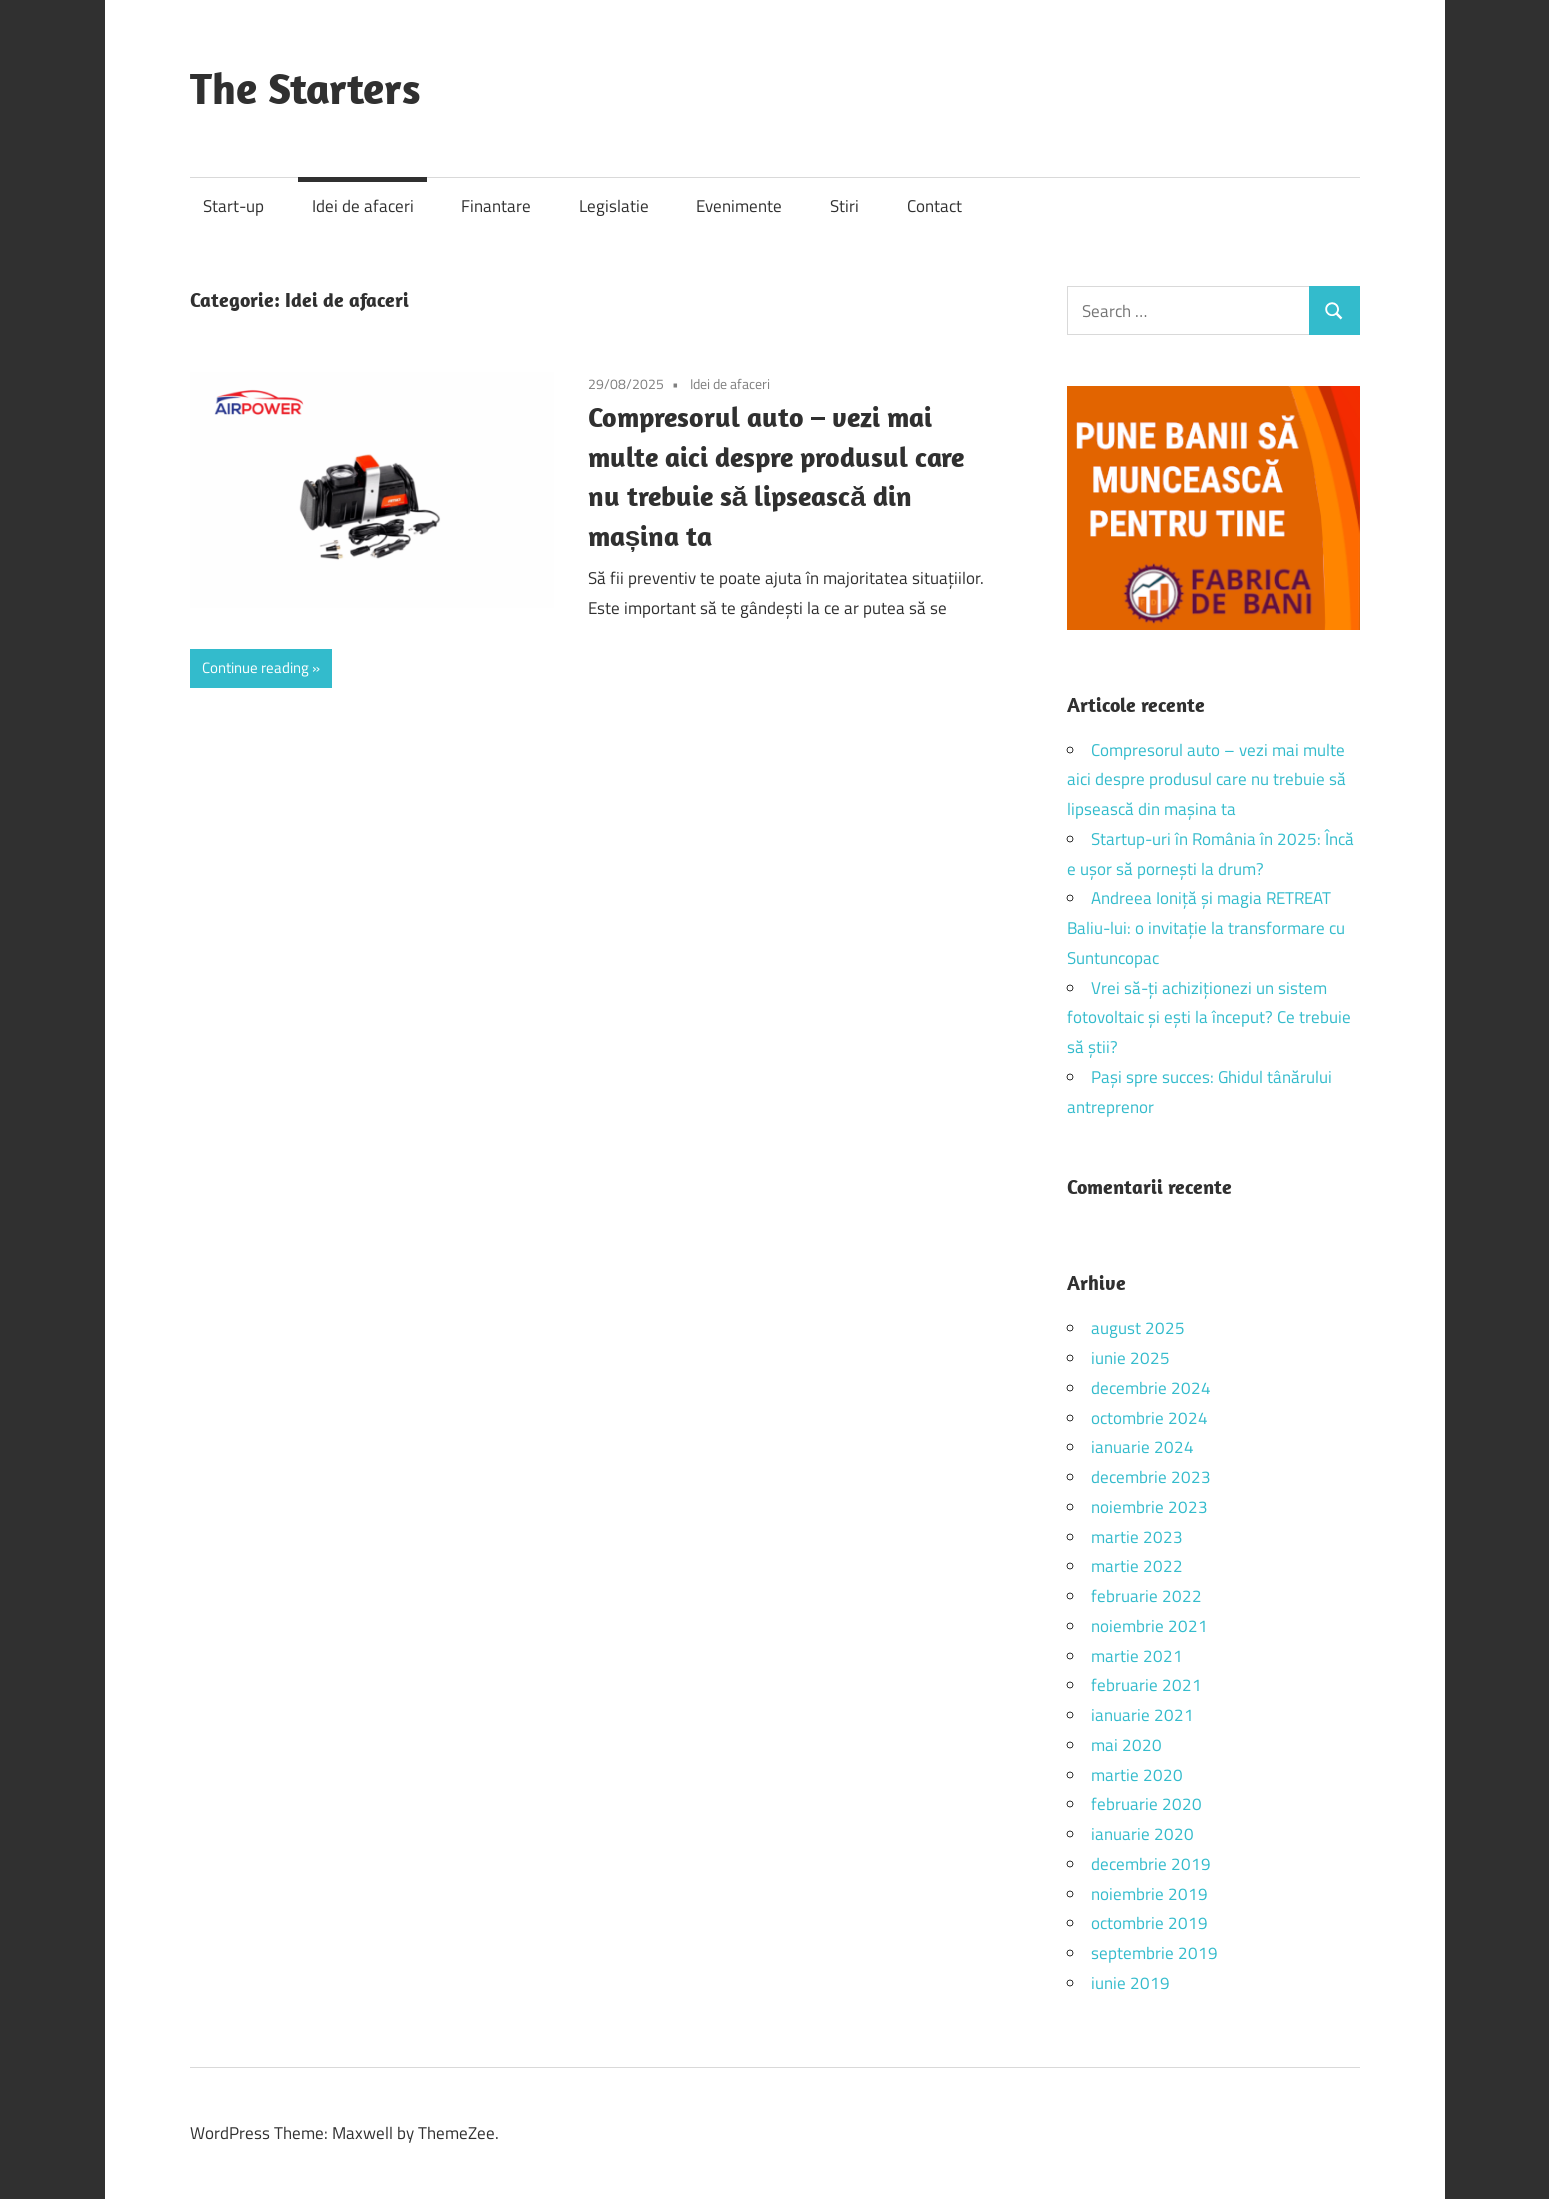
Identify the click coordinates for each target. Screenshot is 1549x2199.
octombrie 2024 (1149, 1418)
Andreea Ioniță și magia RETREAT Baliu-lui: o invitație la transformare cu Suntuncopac (1206, 928)
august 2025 (1138, 1328)
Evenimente (739, 206)
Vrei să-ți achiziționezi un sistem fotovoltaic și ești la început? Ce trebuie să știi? (1209, 1018)
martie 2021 (1137, 1656)
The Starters (305, 88)
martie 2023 (1137, 1537)
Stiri (844, 206)
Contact (934, 206)
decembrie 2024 (1151, 1388)
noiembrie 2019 (1149, 1894)
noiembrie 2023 (1149, 1507)
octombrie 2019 (1149, 1923)
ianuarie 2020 (1142, 1834)
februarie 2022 (1146, 1596)
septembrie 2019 (1154, 1953)
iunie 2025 (1130, 1358)
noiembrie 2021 (1149, 1626)
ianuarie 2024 (1142, 1447)
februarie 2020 (1146, 1804)
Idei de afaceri (363, 206)
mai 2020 (1126, 1745)
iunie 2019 (1130, 1983)
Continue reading (255, 667)
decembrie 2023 (1151, 1477)
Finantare (496, 206)
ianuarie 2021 (1142, 1715)
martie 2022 (1137, 1566)
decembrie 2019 (1151, 1864)
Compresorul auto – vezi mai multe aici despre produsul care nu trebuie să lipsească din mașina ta (1206, 780)
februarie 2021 (1146, 1685)
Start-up (233, 206)
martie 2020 (1137, 1775)
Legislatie (614, 206)
